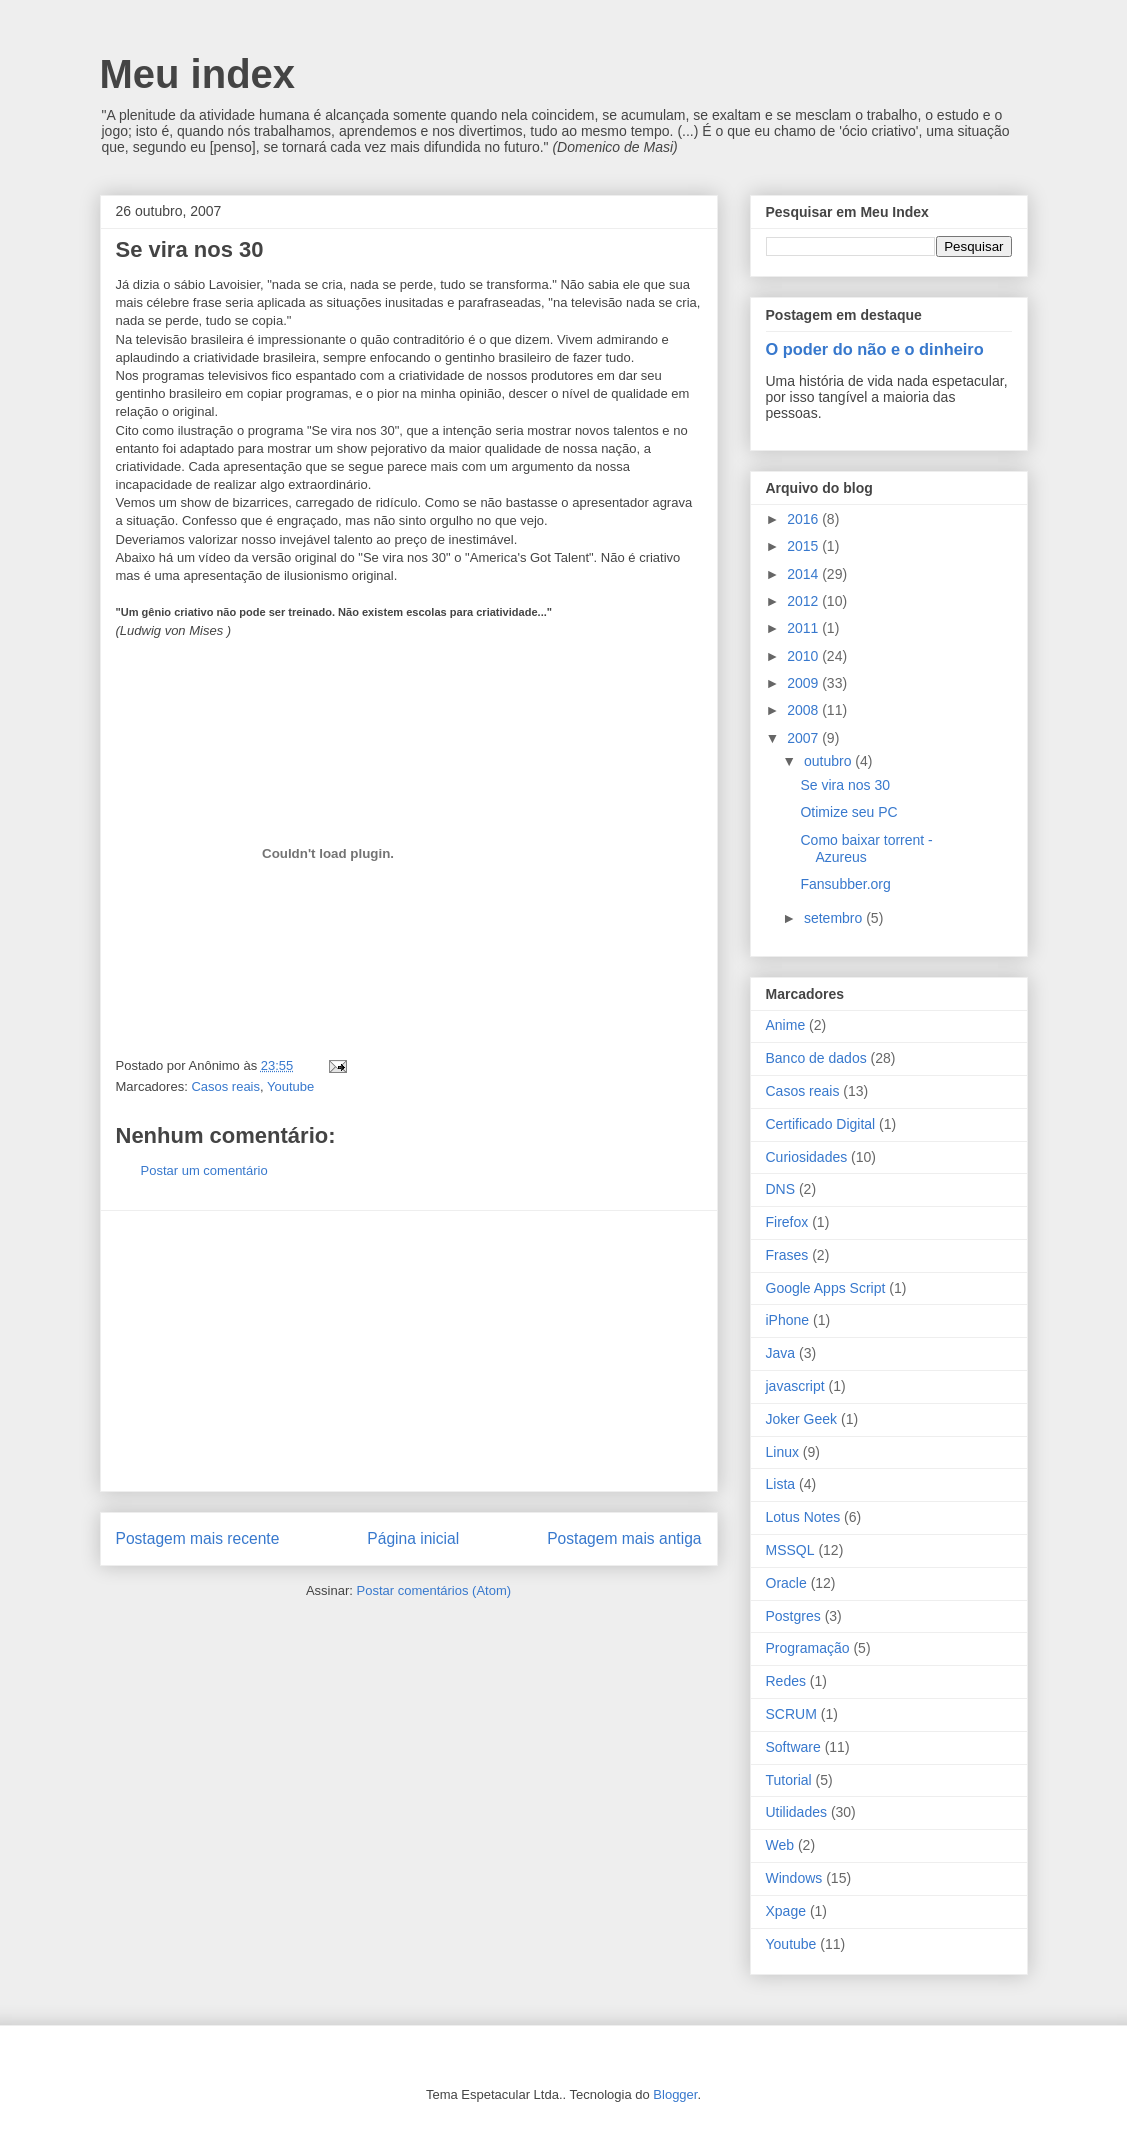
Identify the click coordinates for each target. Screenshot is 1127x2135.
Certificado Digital (821, 1124)
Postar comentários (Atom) (433, 1590)
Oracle (786, 1583)
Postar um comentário (204, 1170)
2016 (804, 519)
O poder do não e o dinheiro (875, 349)
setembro (835, 918)
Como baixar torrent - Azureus (866, 848)
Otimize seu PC (848, 812)
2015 (804, 546)
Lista (781, 1484)
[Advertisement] (409, 1351)
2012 (804, 601)
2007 (804, 738)
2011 (804, 628)
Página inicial (413, 1538)
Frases (787, 1255)
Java (781, 1353)
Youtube (290, 1086)
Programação (808, 1648)
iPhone (788, 1320)
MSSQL (790, 1550)
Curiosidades (807, 1157)
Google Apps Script (826, 1288)
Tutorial (789, 1780)
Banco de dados (816, 1058)
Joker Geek (802, 1419)
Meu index (198, 74)
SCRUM (791, 1714)
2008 (804, 710)
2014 (804, 574)
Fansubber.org (845, 884)
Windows (794, 1878)
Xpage (786, 1911)
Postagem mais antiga (624, 1538)
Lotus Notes (803, 1517)
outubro (829, 761)
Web (780, 1845)
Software (793, 1747)
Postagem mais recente (198, 1538)
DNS (781, 1189)
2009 (804, 683)
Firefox (787, 1222)
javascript (795, 1386)
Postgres (793, 1616)
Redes (786, 1681)
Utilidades (796, 1812)
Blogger (675, 2094)
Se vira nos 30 (845, 785)
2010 (804, 656)
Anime (786, 1025)
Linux (782, 1452)
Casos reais (225, 1086)
